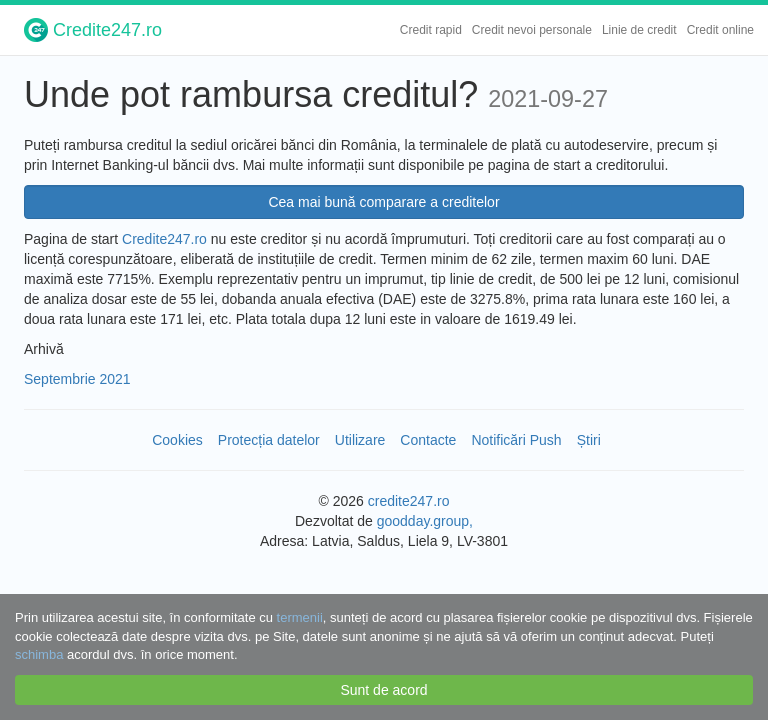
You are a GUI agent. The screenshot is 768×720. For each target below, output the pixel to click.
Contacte (428, 440)
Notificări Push (516, 440)
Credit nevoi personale (532, 30)
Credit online (720, 30)
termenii (300, 617)
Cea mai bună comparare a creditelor (383, 202)
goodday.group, (425, 521)
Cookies (177, 440)
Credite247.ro (93, 30)
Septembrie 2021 (77, 379)
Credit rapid (431, 30)
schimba (39, 654)
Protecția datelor (269, 440)
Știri (589, 440)
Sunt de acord (383, 690)
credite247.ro (409, 501)
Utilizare (360, 440)
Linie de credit (639, 30)
